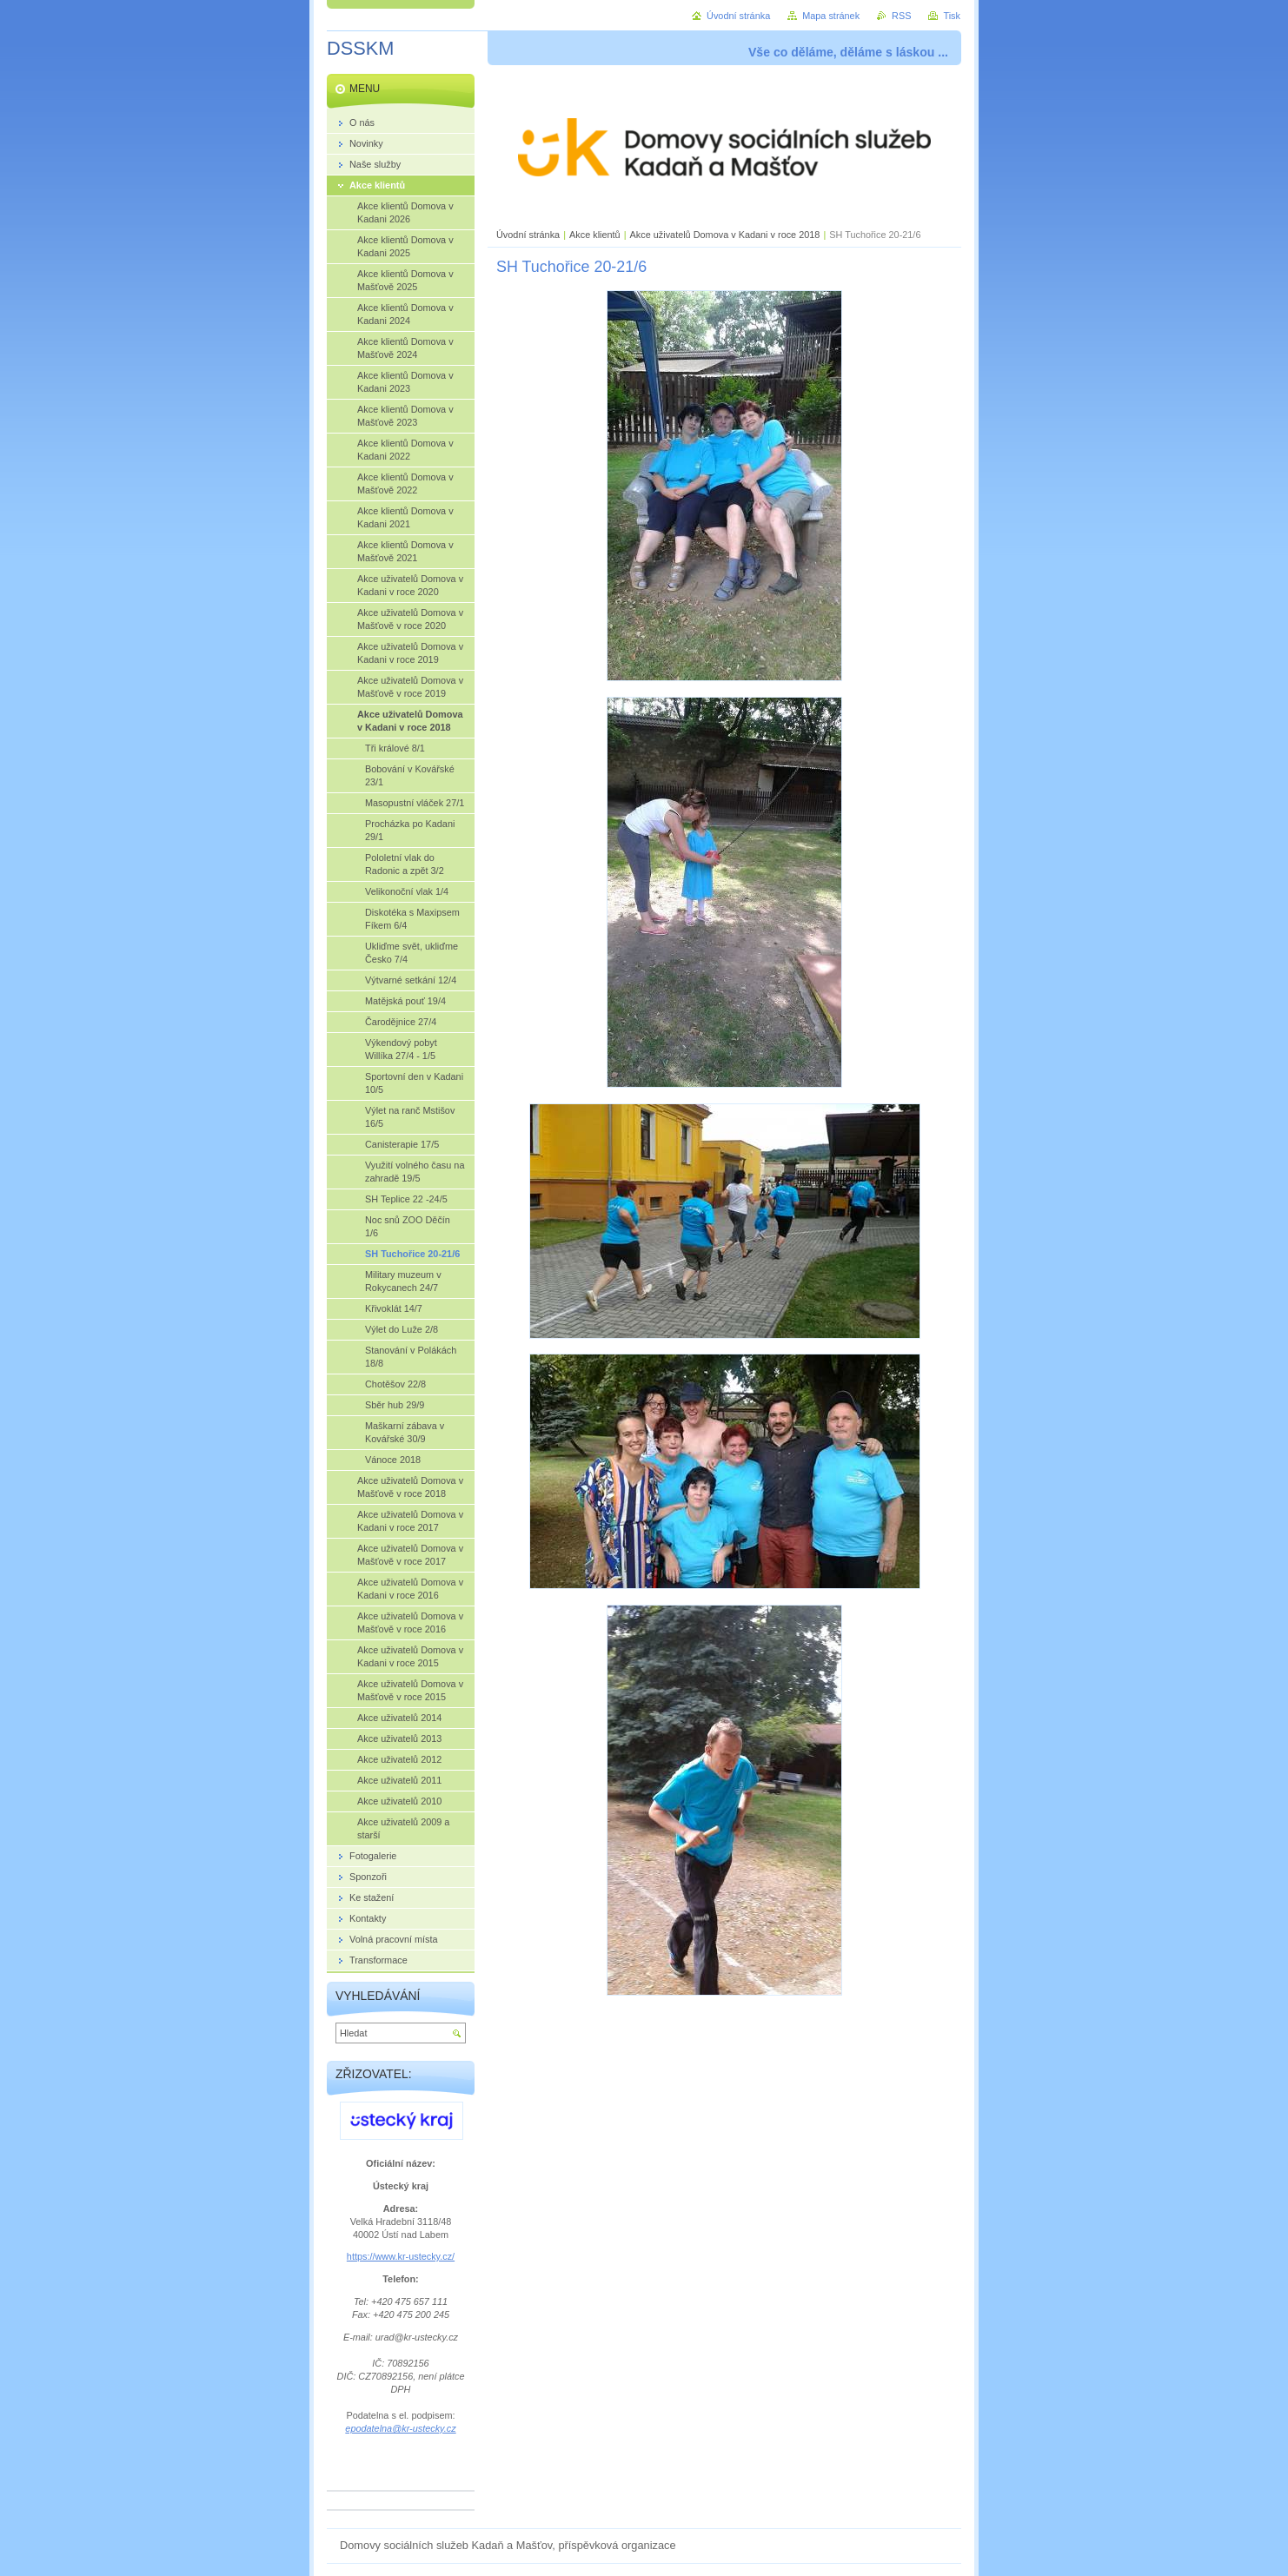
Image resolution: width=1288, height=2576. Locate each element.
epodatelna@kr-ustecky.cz (400, 2428)
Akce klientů (595, 234)
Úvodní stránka (528, 234)
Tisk (951, 15)
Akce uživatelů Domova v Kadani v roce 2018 (725, 234)
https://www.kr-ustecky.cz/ (401, 2256)
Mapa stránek (831, 15)
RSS (901, 15)
